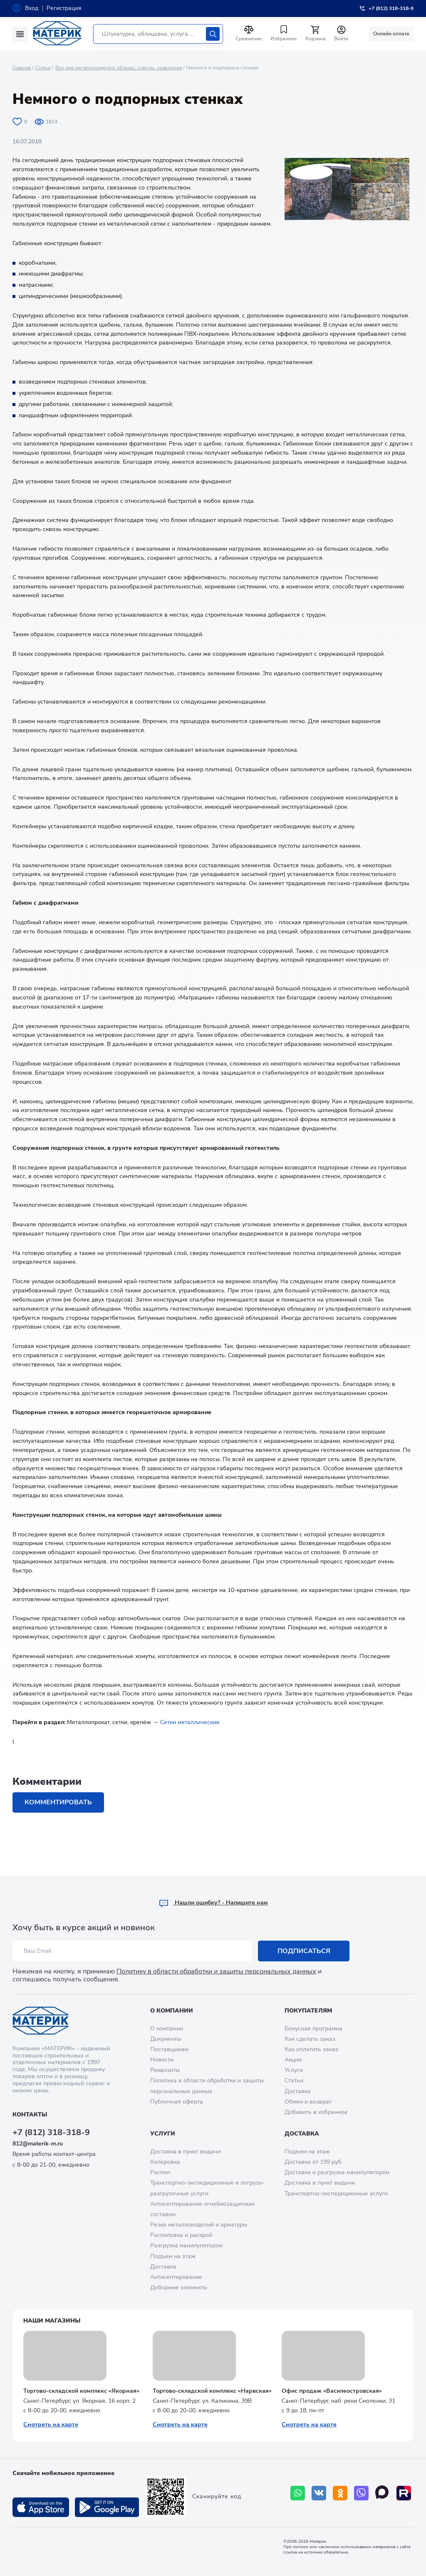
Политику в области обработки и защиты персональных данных (216, 1971)
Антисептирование (176, 2277)
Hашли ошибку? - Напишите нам (213, 1903)
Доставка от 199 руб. (313, 2162)
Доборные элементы (178, 2287)
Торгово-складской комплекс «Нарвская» (212, 2391)
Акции (293, 2060)
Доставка (298, 2091)
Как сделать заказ (310, 2039)
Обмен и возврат (308, 2102)
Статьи (43, 67)
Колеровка (165, 2162)
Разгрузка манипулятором (186, 2245)
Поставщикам (169, 2049)
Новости (161, 2060)
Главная (21, 67)
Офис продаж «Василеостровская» (332, 2391)
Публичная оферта (176, 2102)
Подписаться (303, 1951)
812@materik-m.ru (37, 2144)
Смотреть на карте (50, 2424)
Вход (31, 8)
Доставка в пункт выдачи (185, 2151)
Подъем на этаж (173, 2256)
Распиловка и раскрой (181, 2235)
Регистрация (64, 8)
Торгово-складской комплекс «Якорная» (81, 2391)
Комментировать (58, 1802)
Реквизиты (165, 2070)
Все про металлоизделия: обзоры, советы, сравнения (118, 67)
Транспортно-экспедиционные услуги (336, 2193)
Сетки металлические (190, 1722)
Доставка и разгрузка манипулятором (337, 2172)
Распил (160, 2172)
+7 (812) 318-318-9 (51, 2132)
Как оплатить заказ (311, 2049)
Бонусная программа (313, 2028)
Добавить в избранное (316, 2112)
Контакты (29, 2114)
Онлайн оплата (391, 33)
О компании (171, 2011)
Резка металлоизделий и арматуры (198, 2225)
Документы (165, 2039)
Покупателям (308, 2011)
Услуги (294, 2070)
